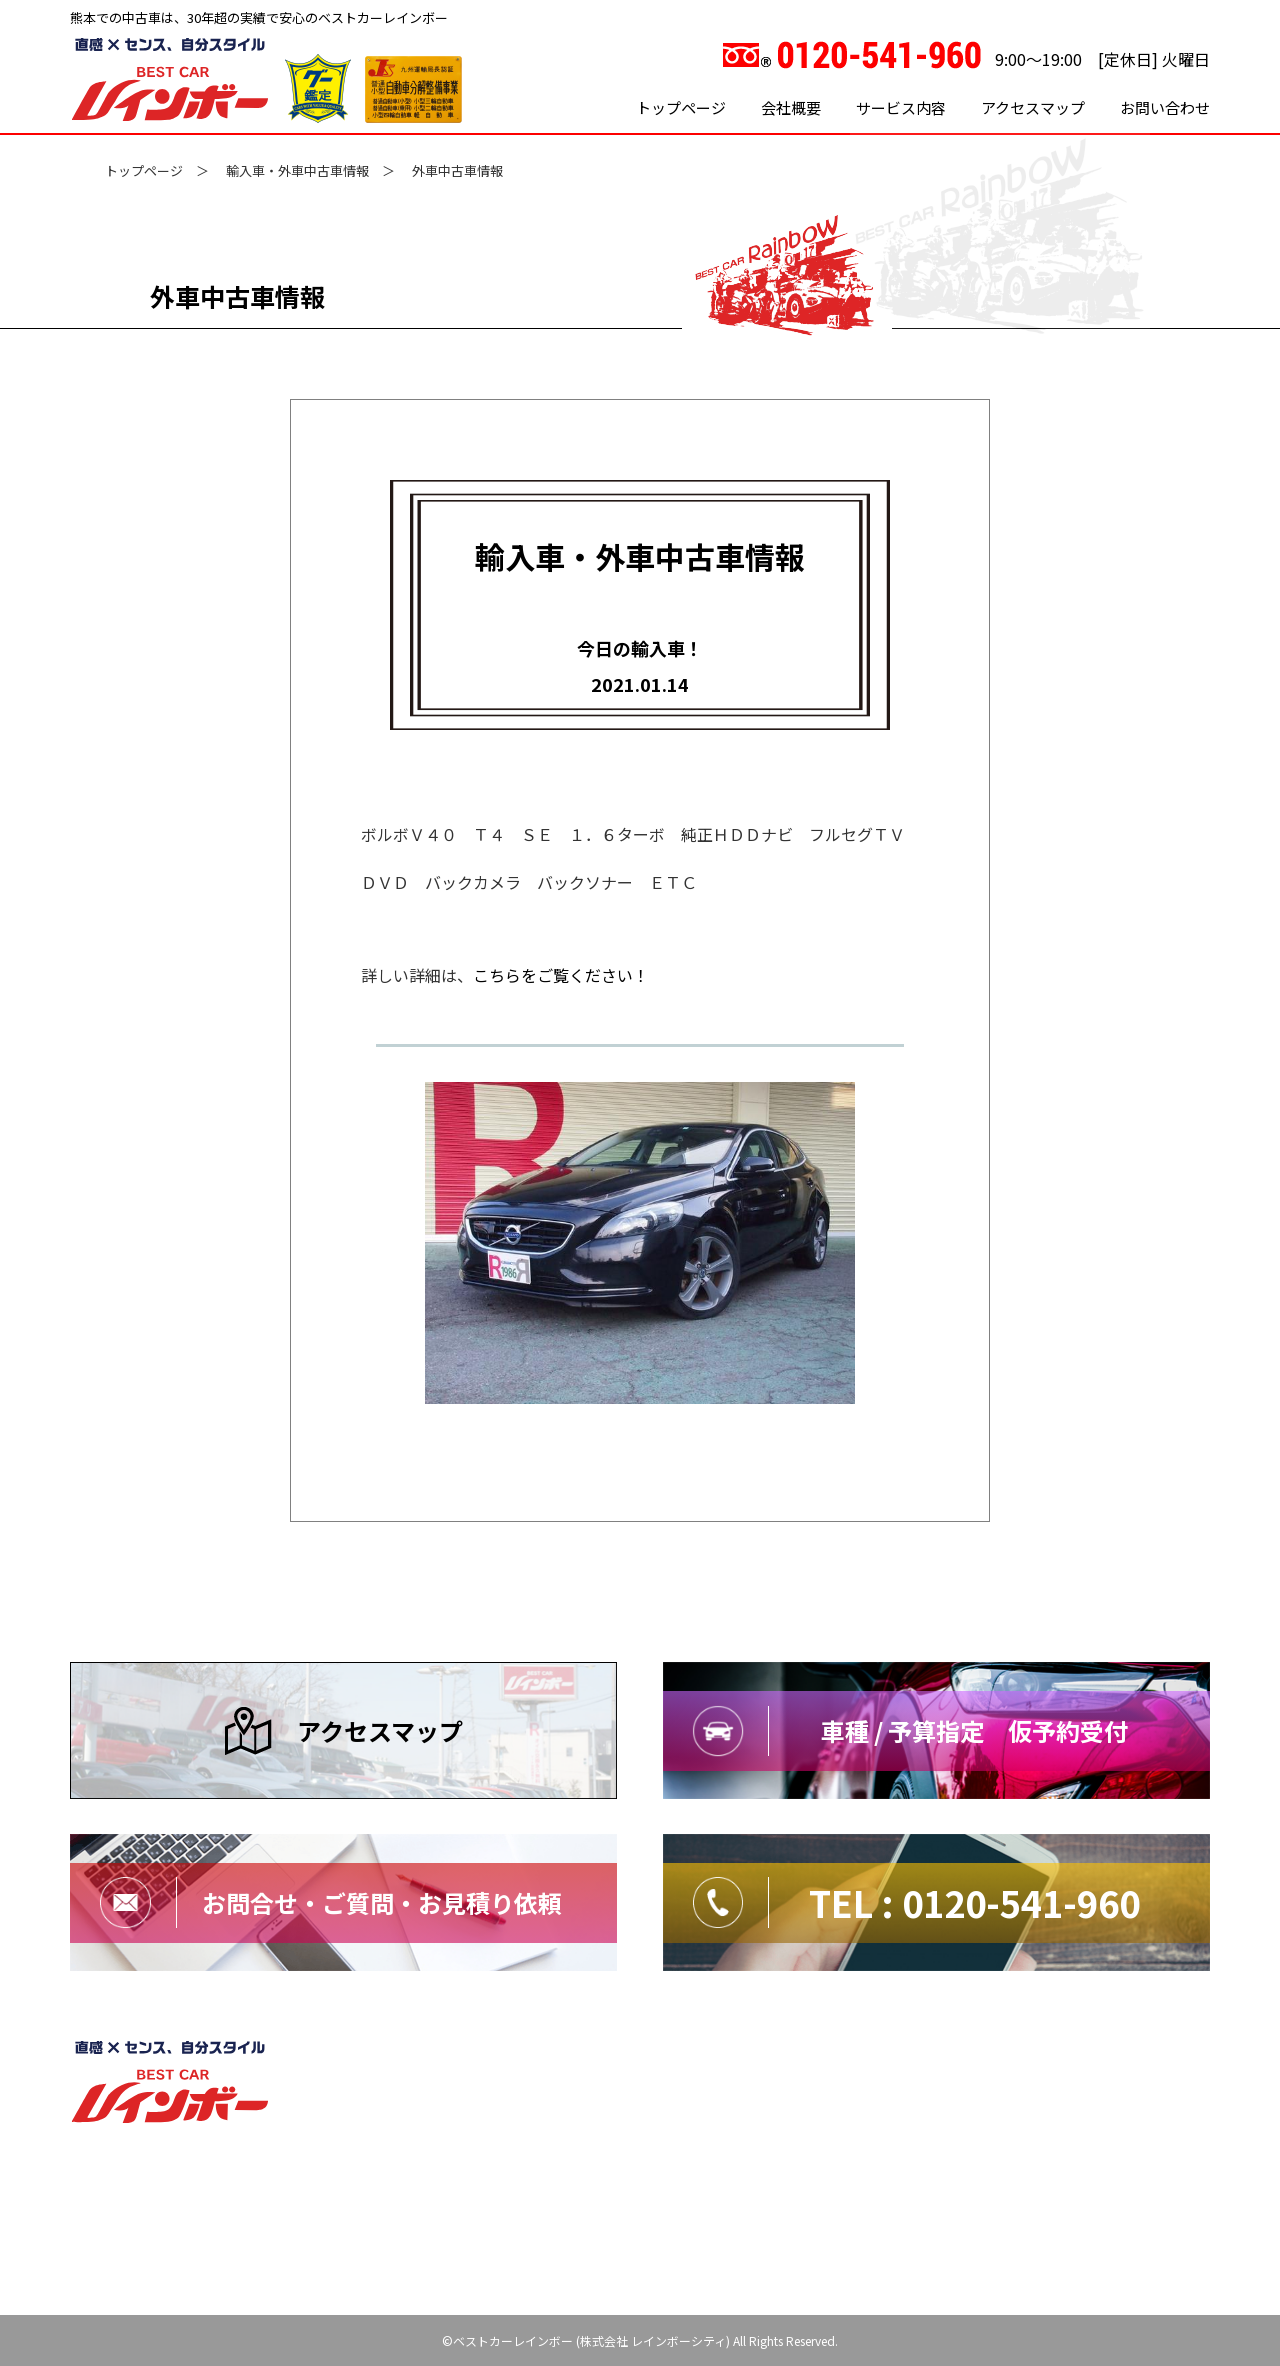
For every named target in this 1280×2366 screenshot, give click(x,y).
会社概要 (791, 107)
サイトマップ (800, 2056)
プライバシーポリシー (942, 2056)
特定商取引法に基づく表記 (1126, 2056)
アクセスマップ (1033, 107)
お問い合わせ (1165, 107)
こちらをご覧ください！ (561, 975)
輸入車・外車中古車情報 (297, 170)
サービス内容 (901, 107)
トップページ (681, 107)
